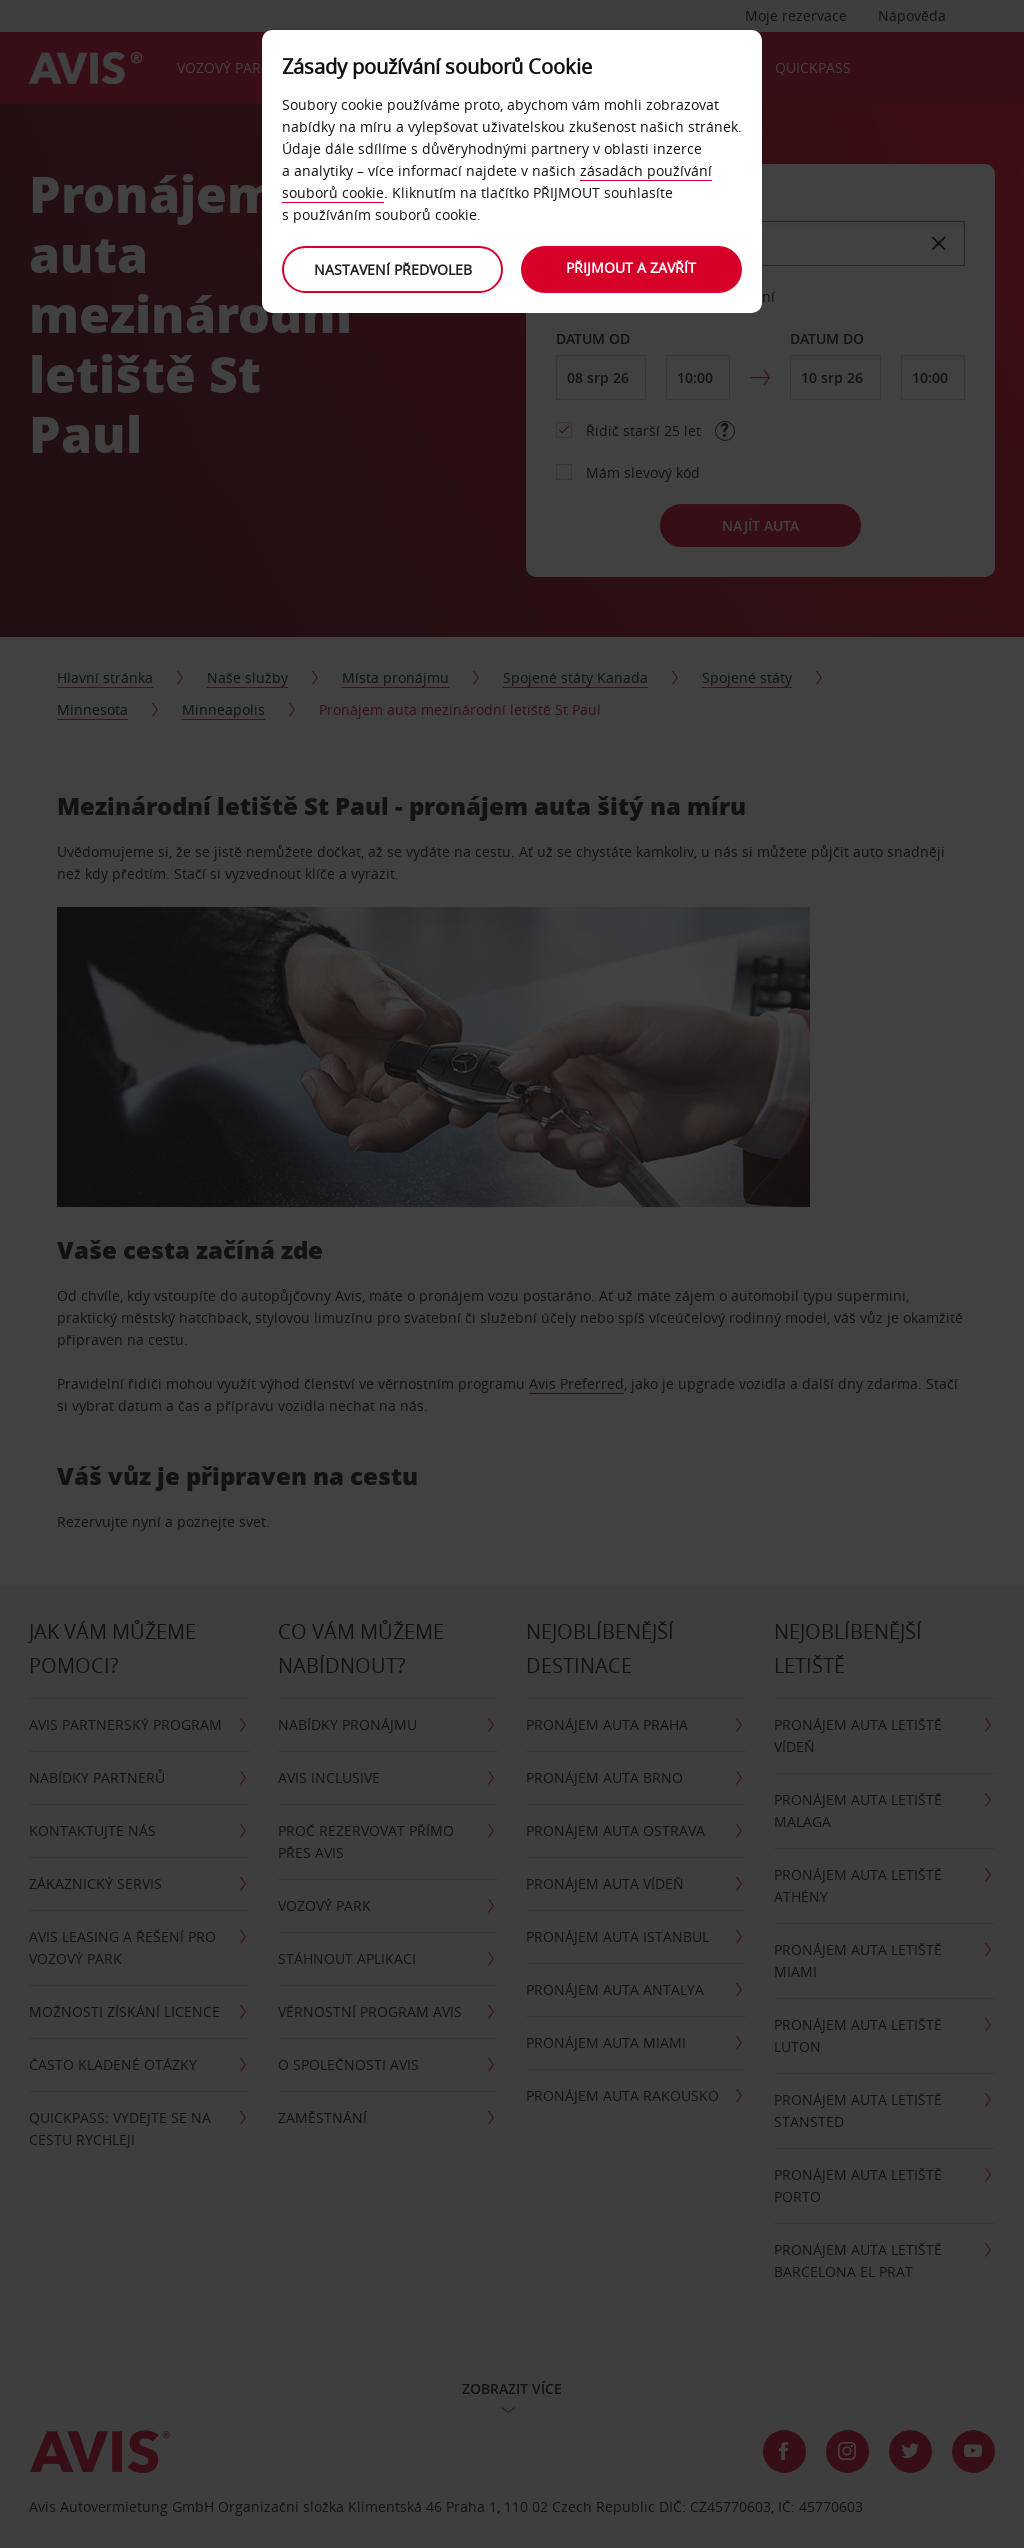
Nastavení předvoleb (392, 269)
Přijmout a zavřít (632, 267)
